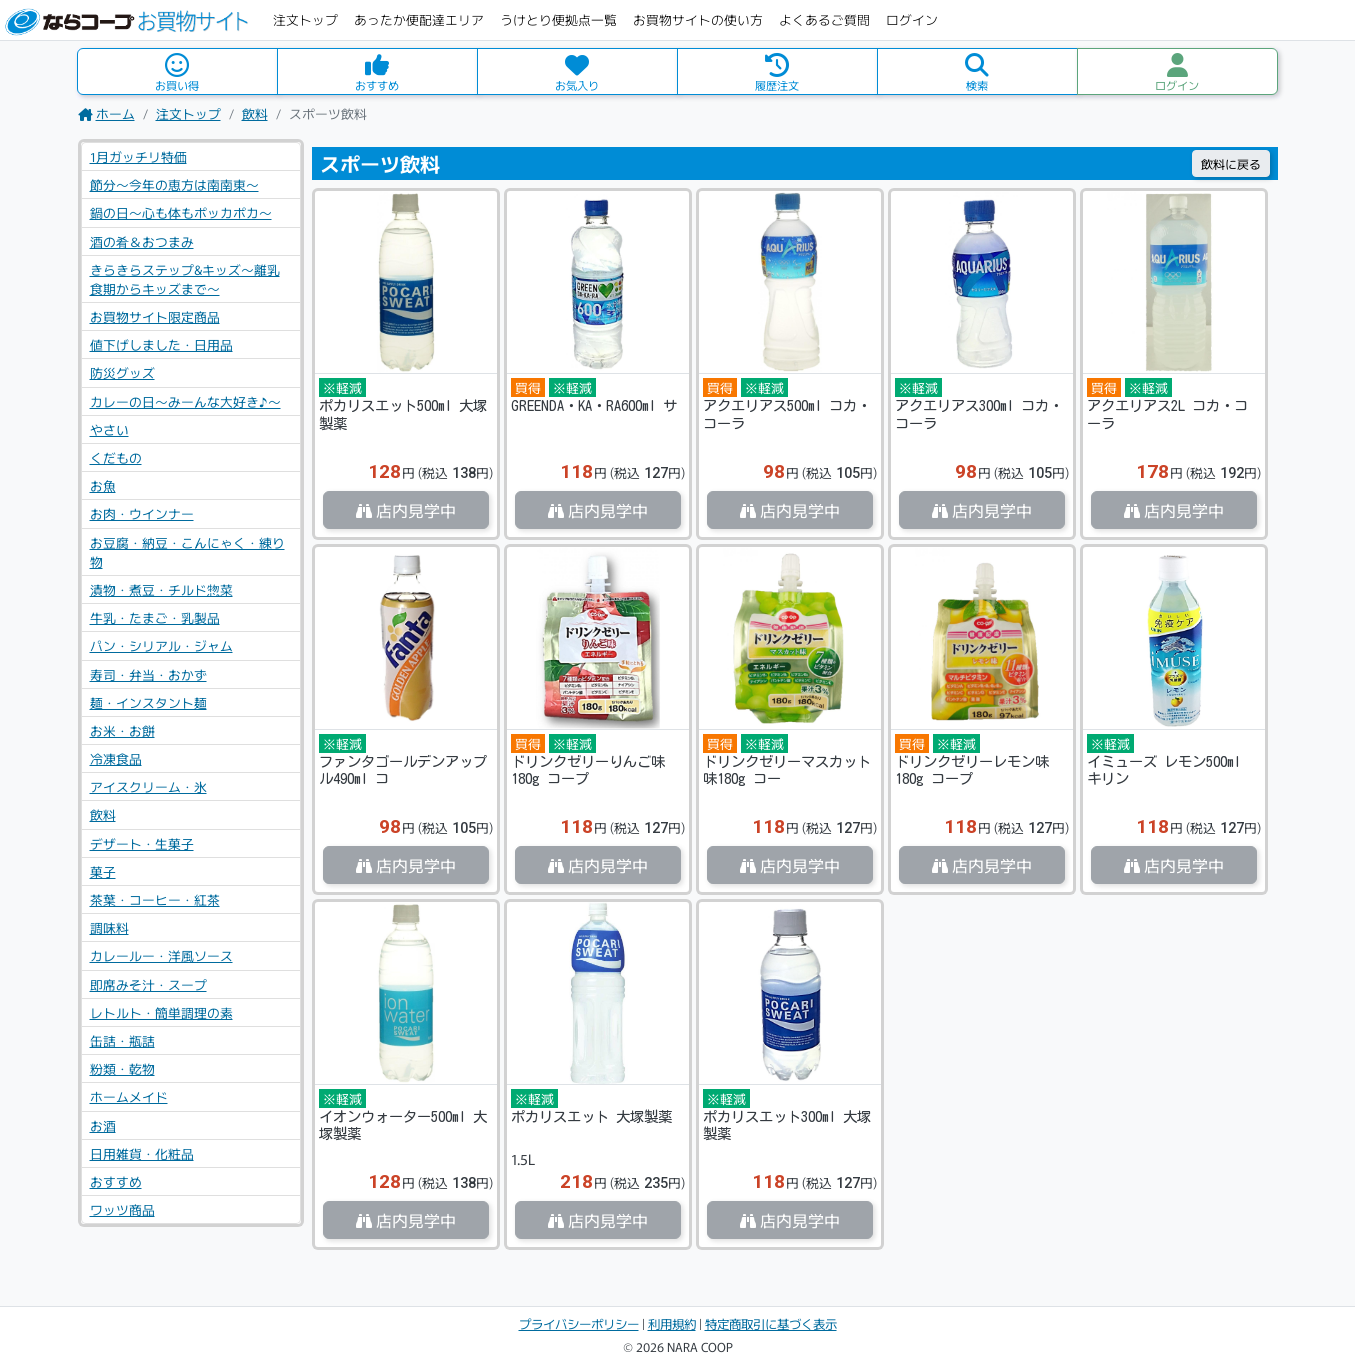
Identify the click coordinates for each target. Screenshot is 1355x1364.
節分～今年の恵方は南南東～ (174, 184)
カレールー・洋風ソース (161, 955)
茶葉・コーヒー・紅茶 (155, 899)
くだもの (116, 457)
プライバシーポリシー (579, 1324)
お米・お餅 (122, 730)
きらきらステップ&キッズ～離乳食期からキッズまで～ (185, 279)
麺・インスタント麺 (148, 702)
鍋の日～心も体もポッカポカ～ (181, 212)
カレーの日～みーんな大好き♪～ (185, 401)
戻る (1231, 163)
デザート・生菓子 (142, 843)
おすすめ (116, 1181)
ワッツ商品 (122, 1209)
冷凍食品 (116, 758)
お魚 (103, 485)
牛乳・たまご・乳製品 (155, 617)
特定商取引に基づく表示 (771, 1324)
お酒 (103, 1125)
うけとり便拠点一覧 (558, 19)
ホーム (106, 113)
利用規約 (672, 1324)
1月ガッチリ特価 (138, 156)
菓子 (103, 871)
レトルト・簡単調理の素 (161, 1012)
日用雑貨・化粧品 (142, 1153)
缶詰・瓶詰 (122, 1040)
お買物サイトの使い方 (698, 19)
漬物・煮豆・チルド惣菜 (161, 589)
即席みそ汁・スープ (148, 984)
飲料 (255, 113)
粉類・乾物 (122, 1068)
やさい (109, 429)
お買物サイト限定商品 (155, 316)
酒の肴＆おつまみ (142, 241)
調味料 (109, 927)
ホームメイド (129, 1096)
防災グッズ (122, 372)
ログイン (912, 19)
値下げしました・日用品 (161, 344)
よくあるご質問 (824, 19)
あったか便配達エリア (419, 19)
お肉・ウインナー (142, 513)
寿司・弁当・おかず (148, 674)
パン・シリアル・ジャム (161, 645)
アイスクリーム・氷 (148, 786)
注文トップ (305, 19)
